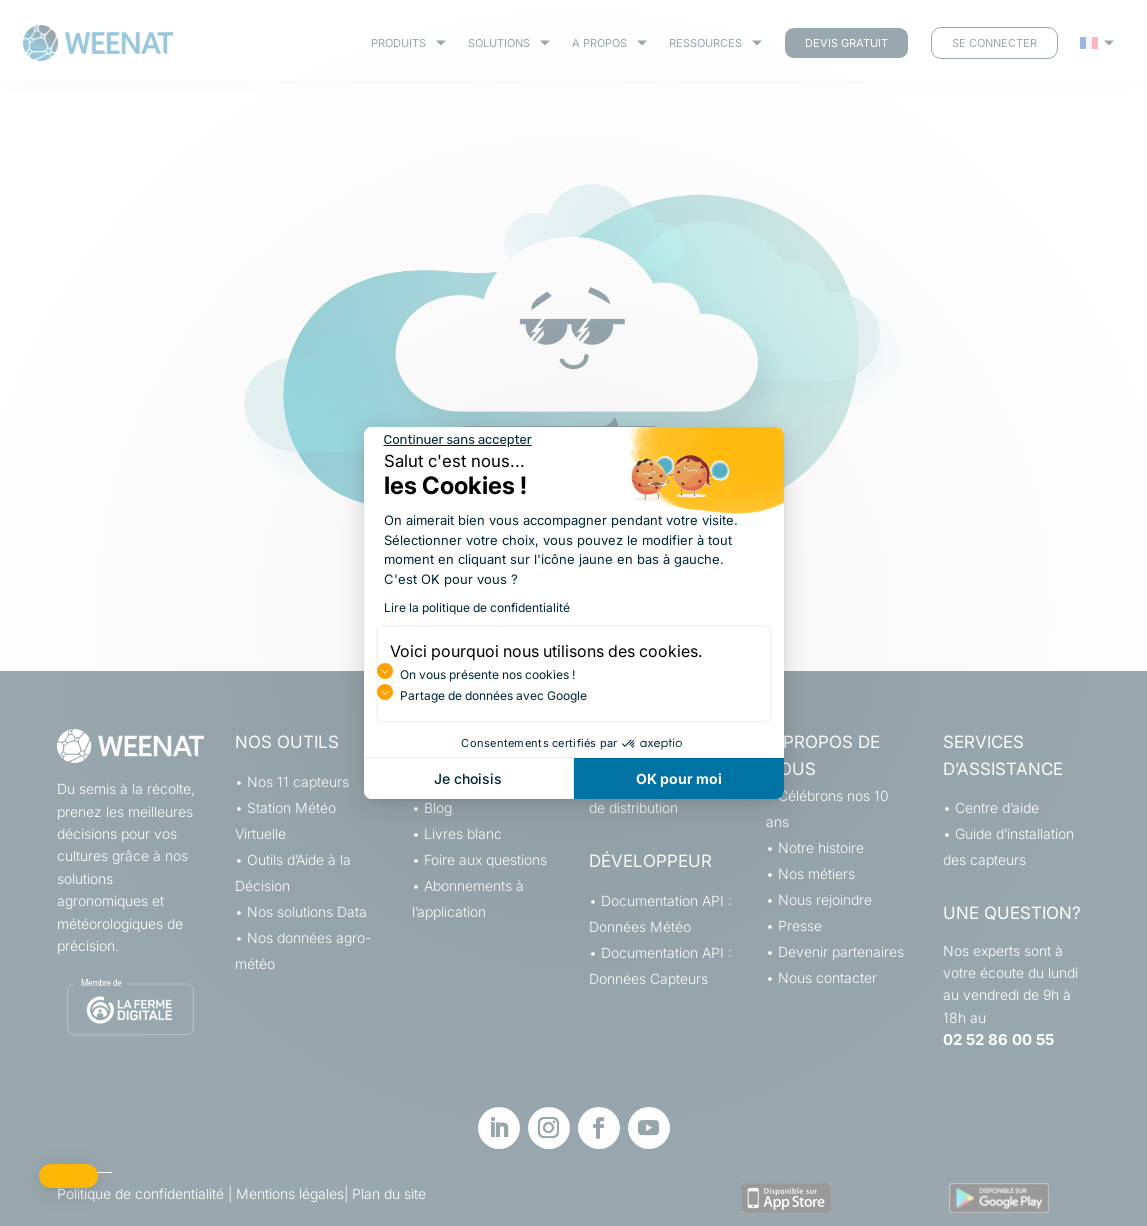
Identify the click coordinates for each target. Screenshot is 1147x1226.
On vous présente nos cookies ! (487, 674)
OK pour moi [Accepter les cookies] (679, 778)
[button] (68, 1176)
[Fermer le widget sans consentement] (458, 440)
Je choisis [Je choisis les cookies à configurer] (468, 778)
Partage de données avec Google (493, 695)
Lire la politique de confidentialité (477, 607)
